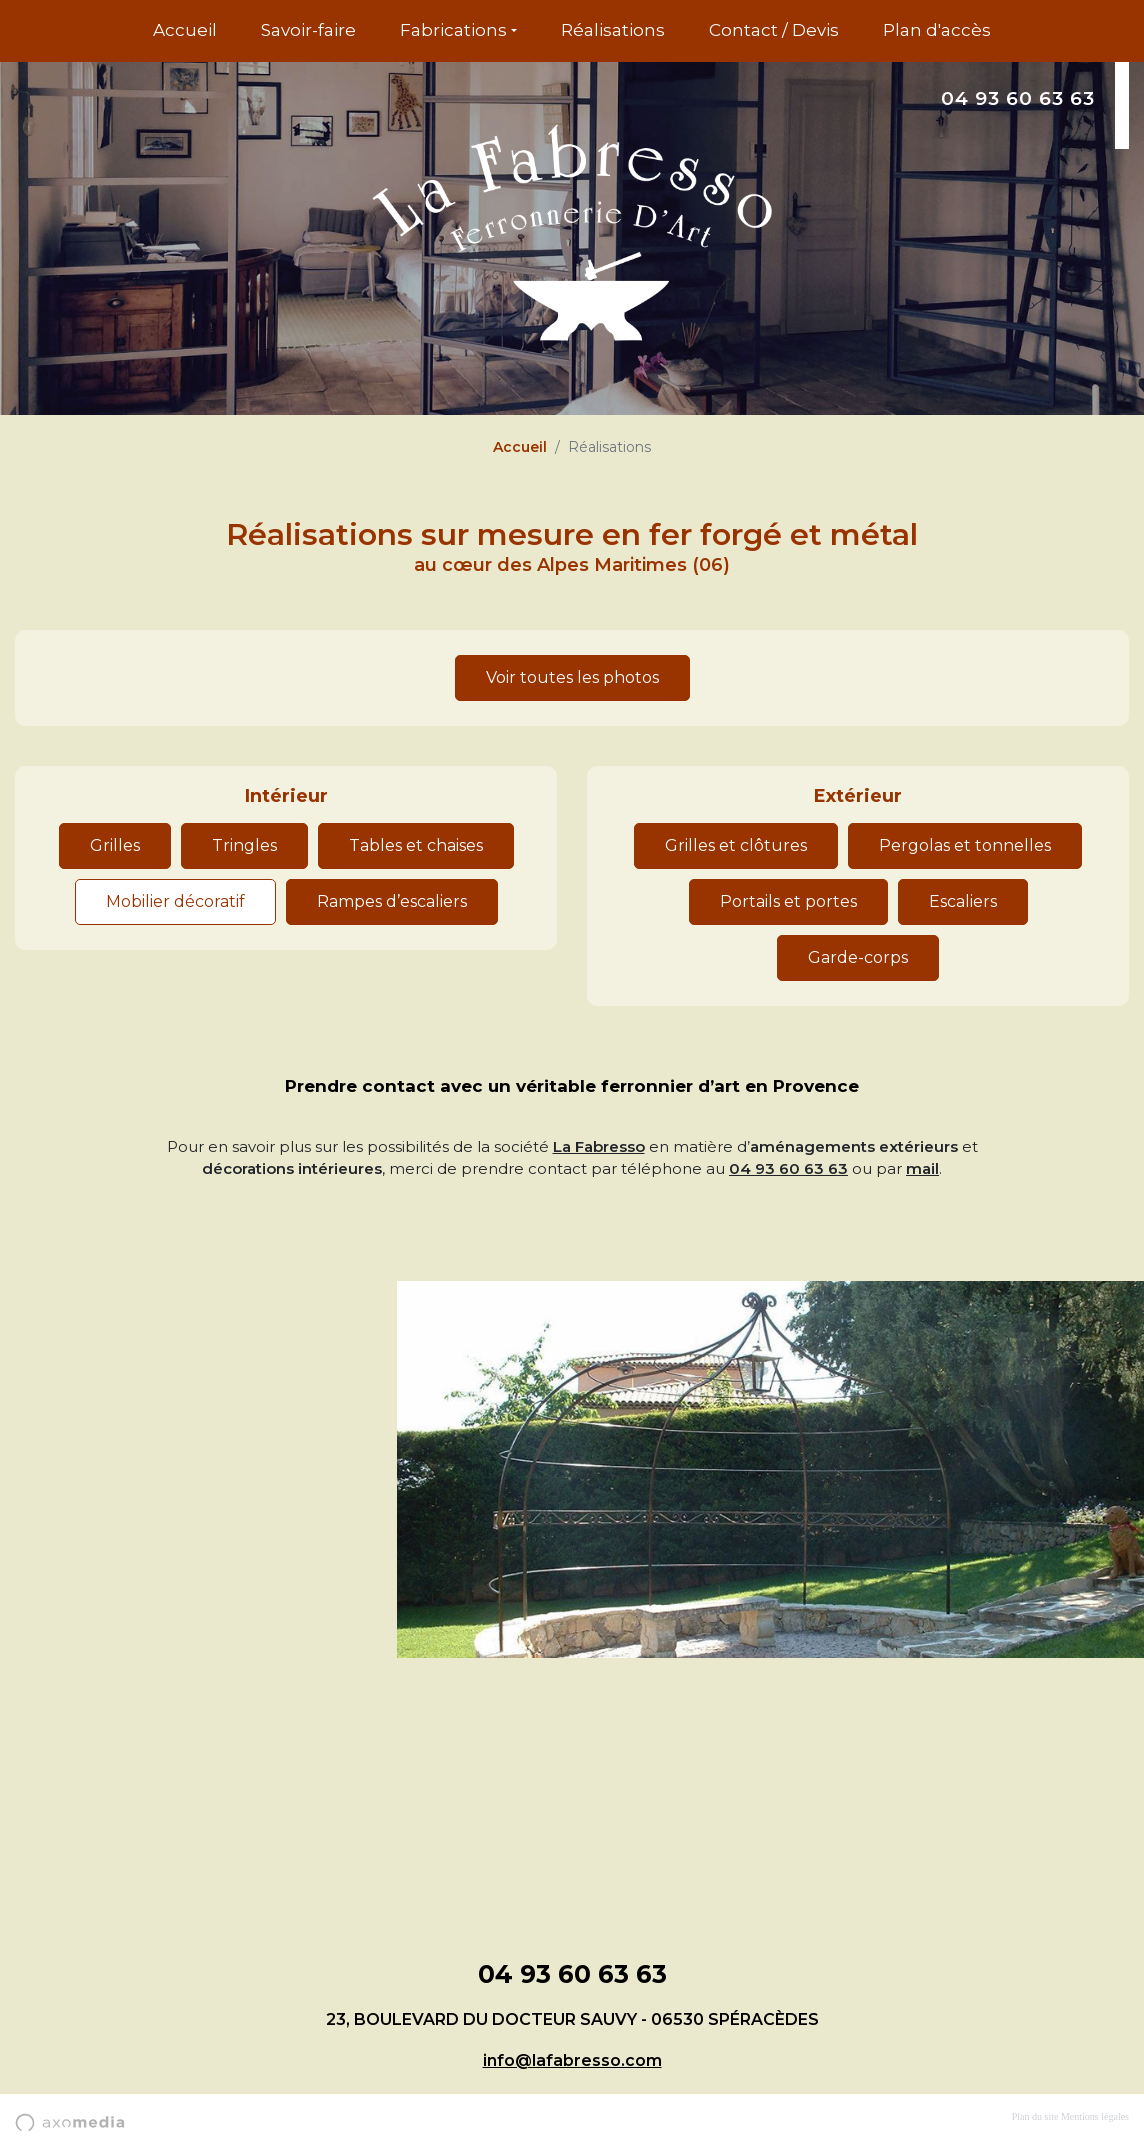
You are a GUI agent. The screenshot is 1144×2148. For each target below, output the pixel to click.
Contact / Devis (774, 30)
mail (922, 1168)
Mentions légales (1095, 2116)
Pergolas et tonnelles (965, 845)
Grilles (115, 845)
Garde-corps (858, 957)
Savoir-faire (308, 30)
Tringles (244, 845)
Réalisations (613, 30)
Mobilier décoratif (175, 901)
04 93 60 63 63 (1018, 98)
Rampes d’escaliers (392, 901)
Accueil (185, 30)
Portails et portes (788, 901)
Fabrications (453, 30)
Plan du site (1035, 2116)
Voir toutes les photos (572, 677)
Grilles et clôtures (736, 845)
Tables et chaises (416, 845)
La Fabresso (599, 1146)
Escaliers (963, 901)
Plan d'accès (937, 30)
